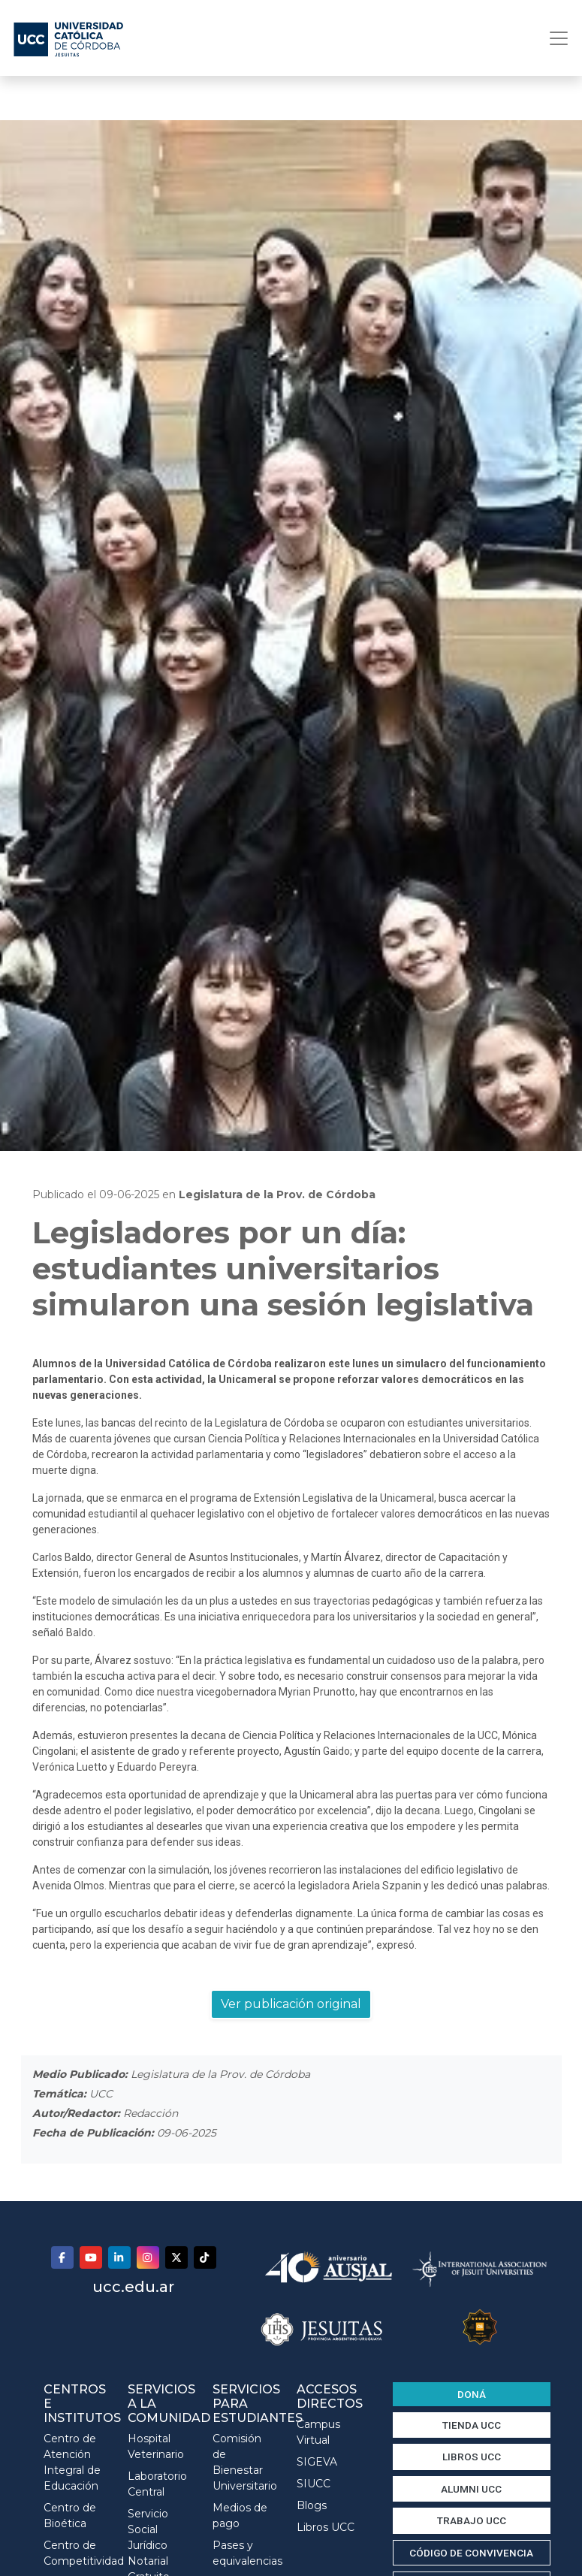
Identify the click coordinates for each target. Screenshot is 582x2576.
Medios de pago (240, 2515)
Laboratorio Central (157, 2484)
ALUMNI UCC (471, 2489)
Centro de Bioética (70, 2515)
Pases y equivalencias (244, 2553)
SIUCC (313, 2483)
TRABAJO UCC (471, 2520)
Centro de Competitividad (75, 2553)
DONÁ (471, 2394)
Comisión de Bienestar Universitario (244, 2462)
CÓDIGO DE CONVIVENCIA (471, 2553)
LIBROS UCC (471, 2457)
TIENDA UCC (471, 2425)
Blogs (312, 2505)
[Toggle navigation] (554, 38)
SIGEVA (317, 2462)
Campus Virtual (318, 2432)
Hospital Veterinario (156, 2446)
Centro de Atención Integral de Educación (72, 2462)
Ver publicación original (291, 2004)
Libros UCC (325, 2527)
